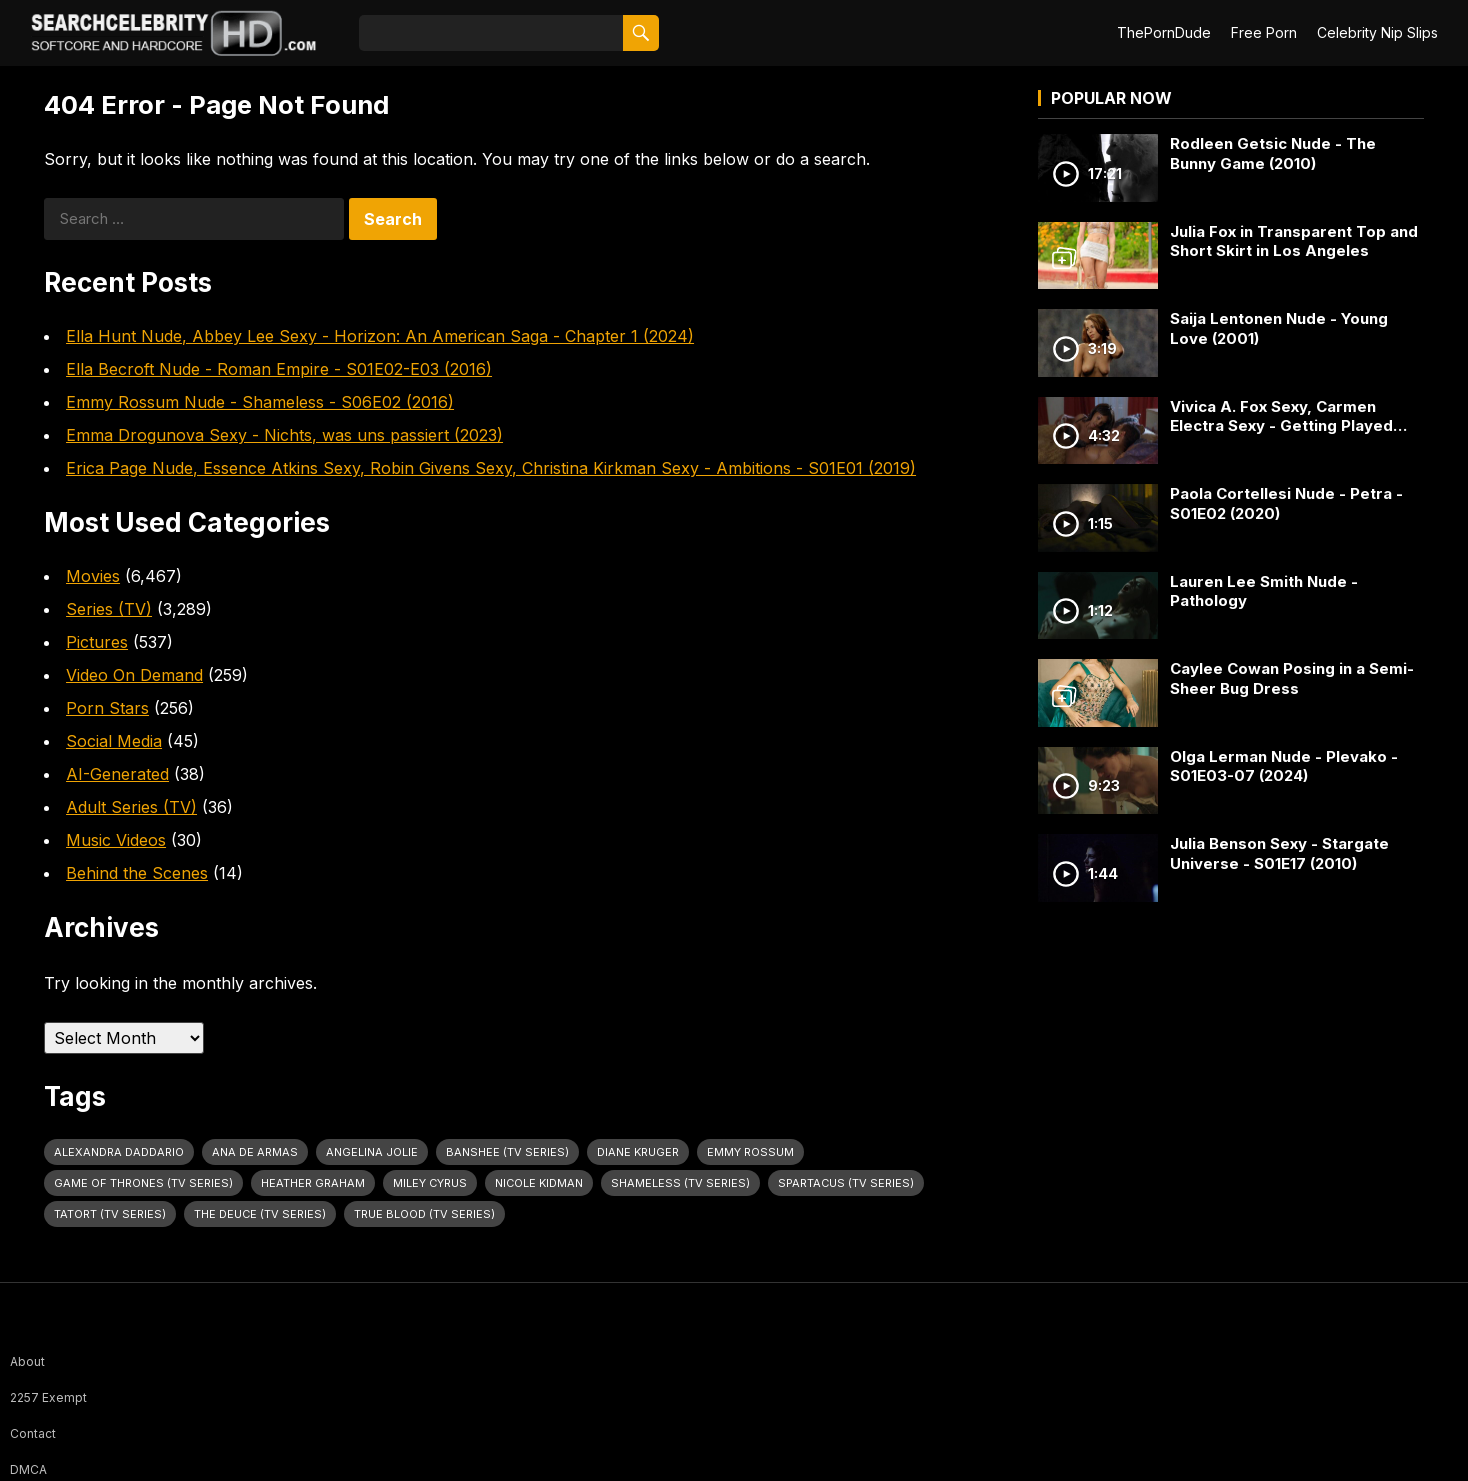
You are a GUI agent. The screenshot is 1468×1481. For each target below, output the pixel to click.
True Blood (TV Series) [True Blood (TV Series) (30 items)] (424, 1214)
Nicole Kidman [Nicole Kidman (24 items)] (539, 1183)
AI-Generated (117, 774)
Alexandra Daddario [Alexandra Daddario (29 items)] (119, 1152)
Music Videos (116, 840)
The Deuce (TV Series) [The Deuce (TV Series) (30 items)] (260, 1214)
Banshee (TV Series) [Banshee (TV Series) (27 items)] (507, 1152)
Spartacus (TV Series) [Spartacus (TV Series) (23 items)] (846, 1183)
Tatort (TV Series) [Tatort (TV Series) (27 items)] (110, 1214)
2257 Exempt (48, 1397)
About (27, 1361)
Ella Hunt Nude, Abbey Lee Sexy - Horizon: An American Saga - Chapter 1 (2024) (380, 336)
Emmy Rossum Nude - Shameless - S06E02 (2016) (260, 402)
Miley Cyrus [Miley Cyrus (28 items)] (430, 1183)
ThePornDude (1164, 32)
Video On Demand (134, 675)
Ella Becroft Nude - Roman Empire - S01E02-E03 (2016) (279, 369)
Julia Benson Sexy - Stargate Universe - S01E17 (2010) (1279, 853)
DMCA (28, 1469)
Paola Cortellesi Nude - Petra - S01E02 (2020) (1286, 503)
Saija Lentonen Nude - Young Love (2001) (1279, 328)
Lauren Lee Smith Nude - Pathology (1264, 591)
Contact (33, 1433)
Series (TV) (109, 609)
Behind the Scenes (137, 873)
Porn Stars (107, 708)
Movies (93, 576)
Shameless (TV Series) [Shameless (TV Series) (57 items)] (680, 1183)
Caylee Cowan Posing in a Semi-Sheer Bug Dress (1292, 678)
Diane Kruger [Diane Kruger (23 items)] (638, 1152)
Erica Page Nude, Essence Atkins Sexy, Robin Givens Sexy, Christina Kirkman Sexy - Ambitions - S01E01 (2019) (491, 468)
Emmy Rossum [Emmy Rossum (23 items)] (750, 1152)
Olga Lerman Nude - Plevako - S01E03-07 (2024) (1284, 766)
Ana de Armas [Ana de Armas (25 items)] (255, 1152)
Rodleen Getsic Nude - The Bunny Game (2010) (1273, 153)
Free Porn (1264, 32)
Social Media (114, 741)
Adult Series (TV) (131, 807)
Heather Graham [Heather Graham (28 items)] (313, 1183)
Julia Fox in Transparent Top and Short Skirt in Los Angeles (1294, 241)
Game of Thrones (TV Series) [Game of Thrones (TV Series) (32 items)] (143, 1183)
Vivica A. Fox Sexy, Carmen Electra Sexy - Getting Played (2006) (1281, 416)
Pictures (97, 642)
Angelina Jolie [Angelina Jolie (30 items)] (372, 1152)
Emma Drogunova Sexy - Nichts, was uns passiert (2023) (284, 435)
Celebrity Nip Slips (1377, 32)
